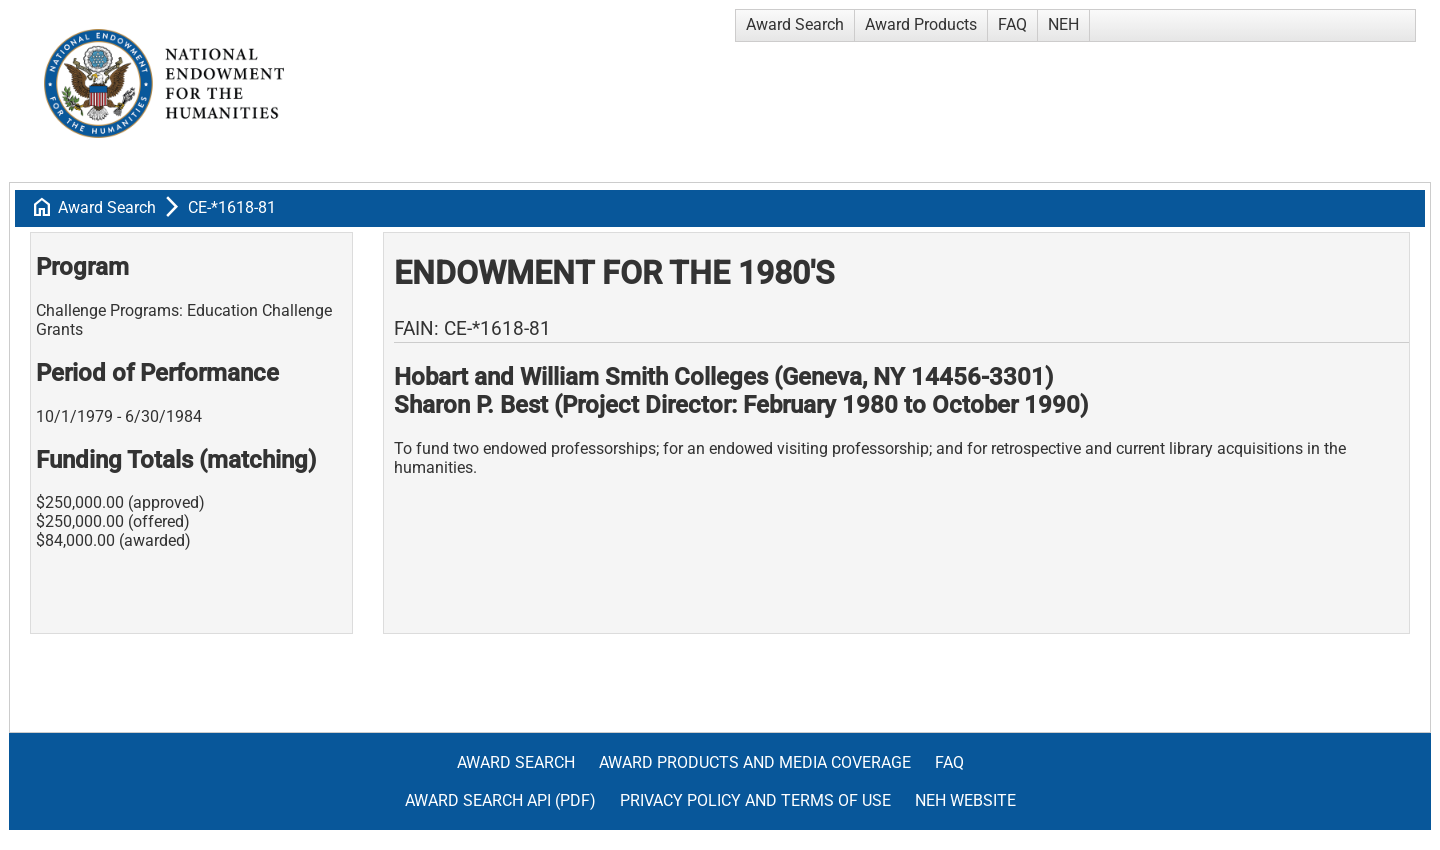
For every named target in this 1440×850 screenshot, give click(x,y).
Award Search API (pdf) (500, 800)
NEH (1063, 24)
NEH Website (965, 800)
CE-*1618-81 (232, 207)
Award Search (795, 24)
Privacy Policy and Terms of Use (755, 800)
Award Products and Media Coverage (755, 762)
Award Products (921, 24)
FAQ (1012, 24)
